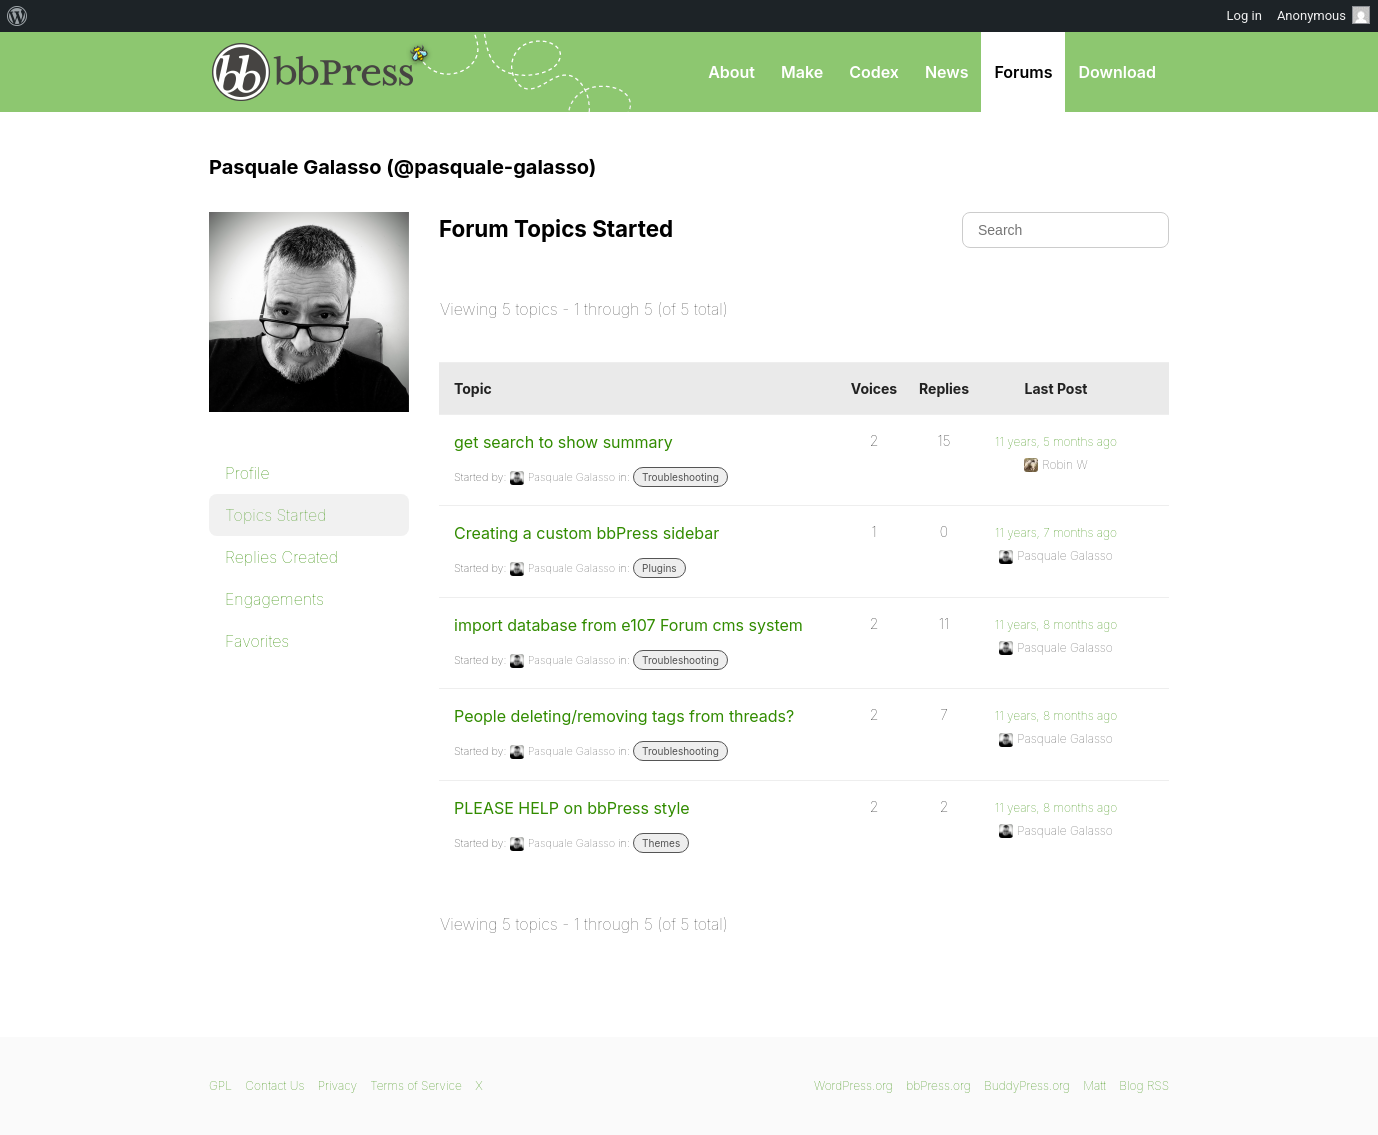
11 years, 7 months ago (1056, 532)
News (947, 72)
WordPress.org (853, 1085)
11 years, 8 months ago (1056, 624)
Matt (1094, 1085)
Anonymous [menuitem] (1323, 15)
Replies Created (281, 557)
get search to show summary (563, 442)
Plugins (659, 568)
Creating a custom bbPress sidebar (586, 533)
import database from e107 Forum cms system (628, 625)
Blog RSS (1144, 1085)
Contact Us (274, 1085)
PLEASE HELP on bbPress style (572, 808)
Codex (874, 72)
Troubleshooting (680, 477)
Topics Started (275, 515)
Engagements (274, 599)
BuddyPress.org (1027, 1085)
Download (1117, 72)
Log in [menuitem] (1244, 15)
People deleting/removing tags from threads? (624, 716)
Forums (1023, 72)
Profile (247, 473)
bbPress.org (313, 72)
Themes (661, 843)
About (731, 72)
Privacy (337, 1085)
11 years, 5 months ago (1056, 441)
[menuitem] (17, 16)
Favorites (257, 641)
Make (802, 72)
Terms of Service (415, 1085)
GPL (220, 1085)
